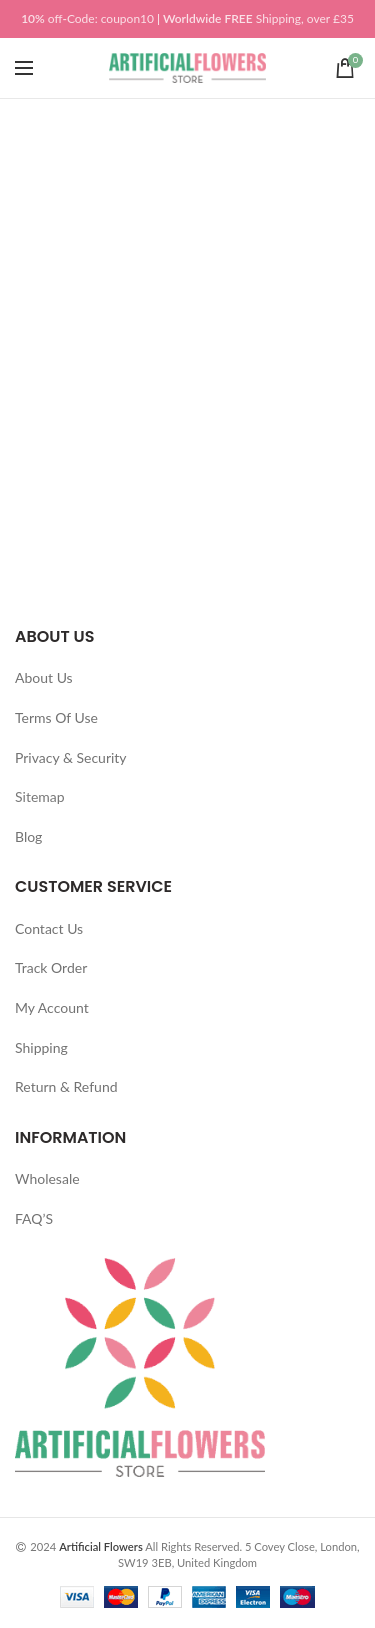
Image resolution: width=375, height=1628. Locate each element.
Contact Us (49, 928)
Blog (28, 836)
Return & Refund (66, 1086)
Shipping (41, 1047)
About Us (44, 677)
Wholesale (47, 1178)
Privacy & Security (71, 757)
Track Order (51, 967)
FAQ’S (34, 1218)
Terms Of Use (56, 717)
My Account (52, 1007)
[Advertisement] (187, 296)
